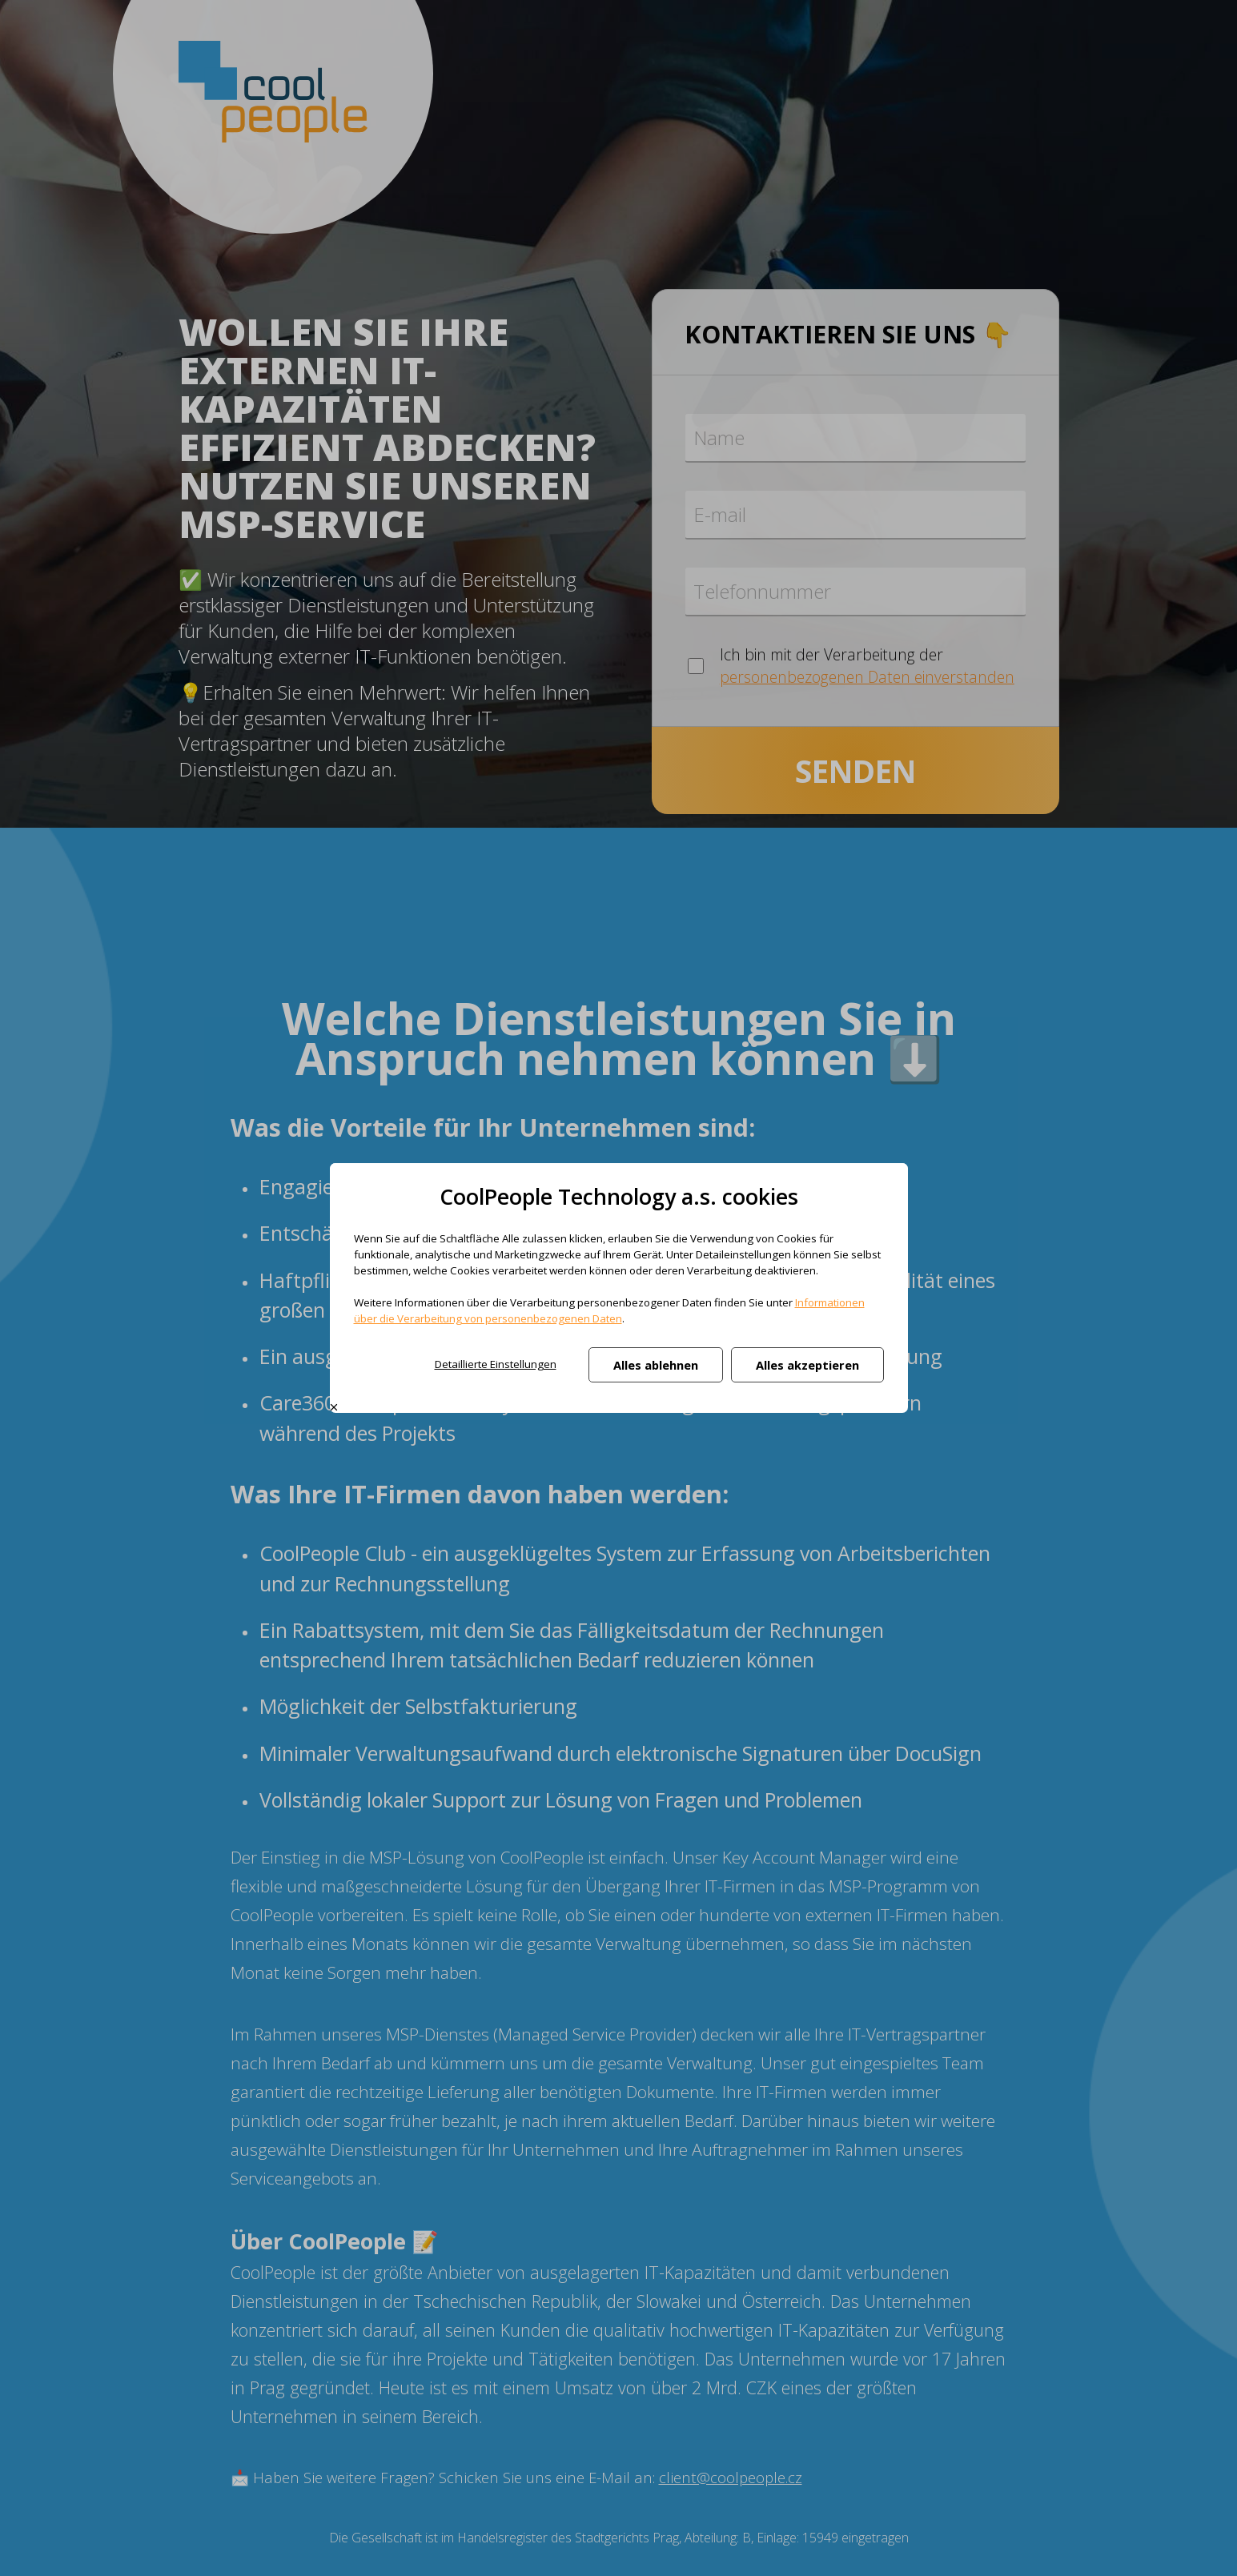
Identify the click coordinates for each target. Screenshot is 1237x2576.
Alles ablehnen (655, 1365)
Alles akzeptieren (807, 1365)
